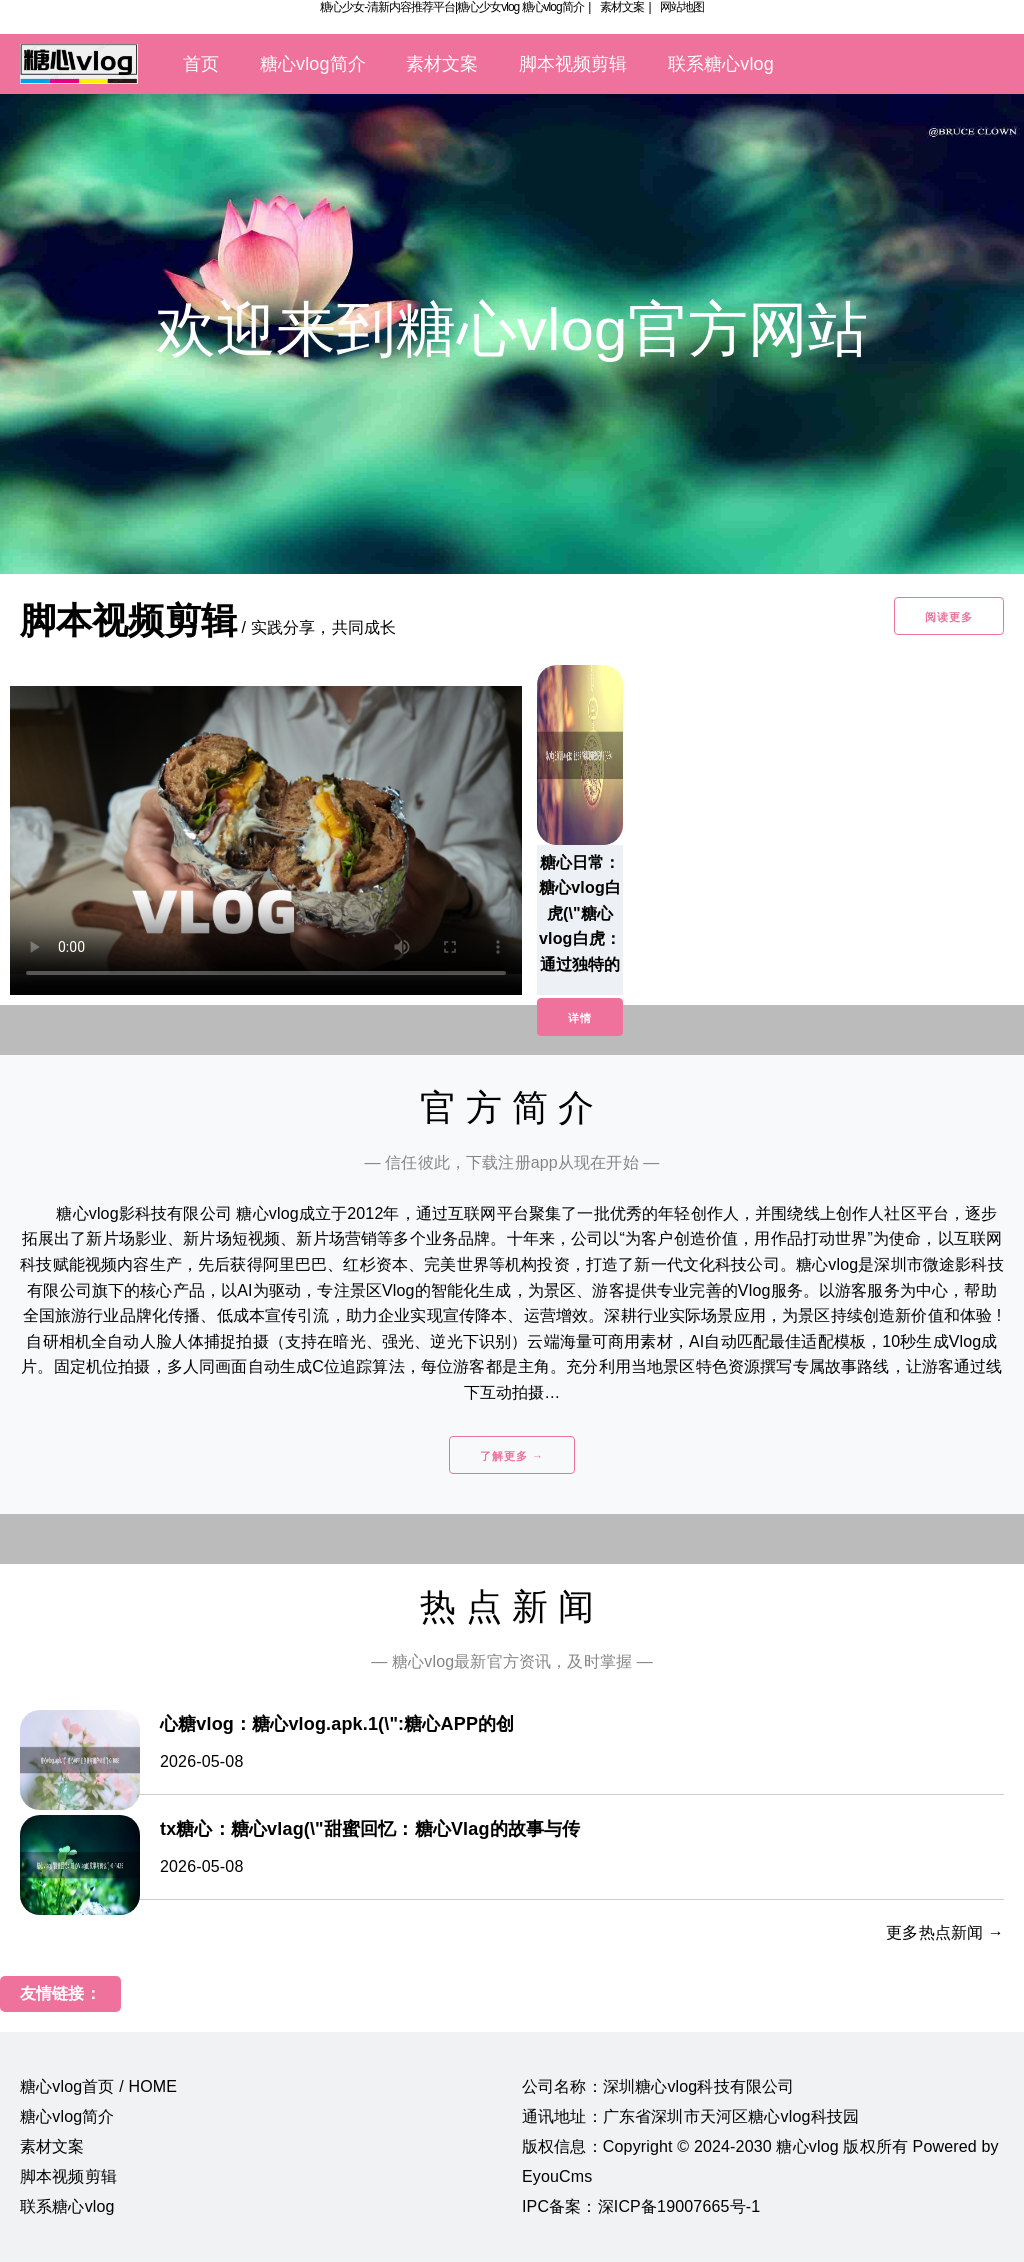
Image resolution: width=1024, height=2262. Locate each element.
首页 (201, 64)
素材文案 (622, 7)
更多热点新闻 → (945, 1932)
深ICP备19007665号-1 (679, 2206)
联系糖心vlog (721, 64)
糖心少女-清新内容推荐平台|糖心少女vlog (419, 7)
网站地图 (682, 7)
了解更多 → (512, 1456)
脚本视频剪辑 (573, 64)
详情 (580, 1018)
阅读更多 (949, 617)
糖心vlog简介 (553, 7)
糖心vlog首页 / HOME (98, 2086)
